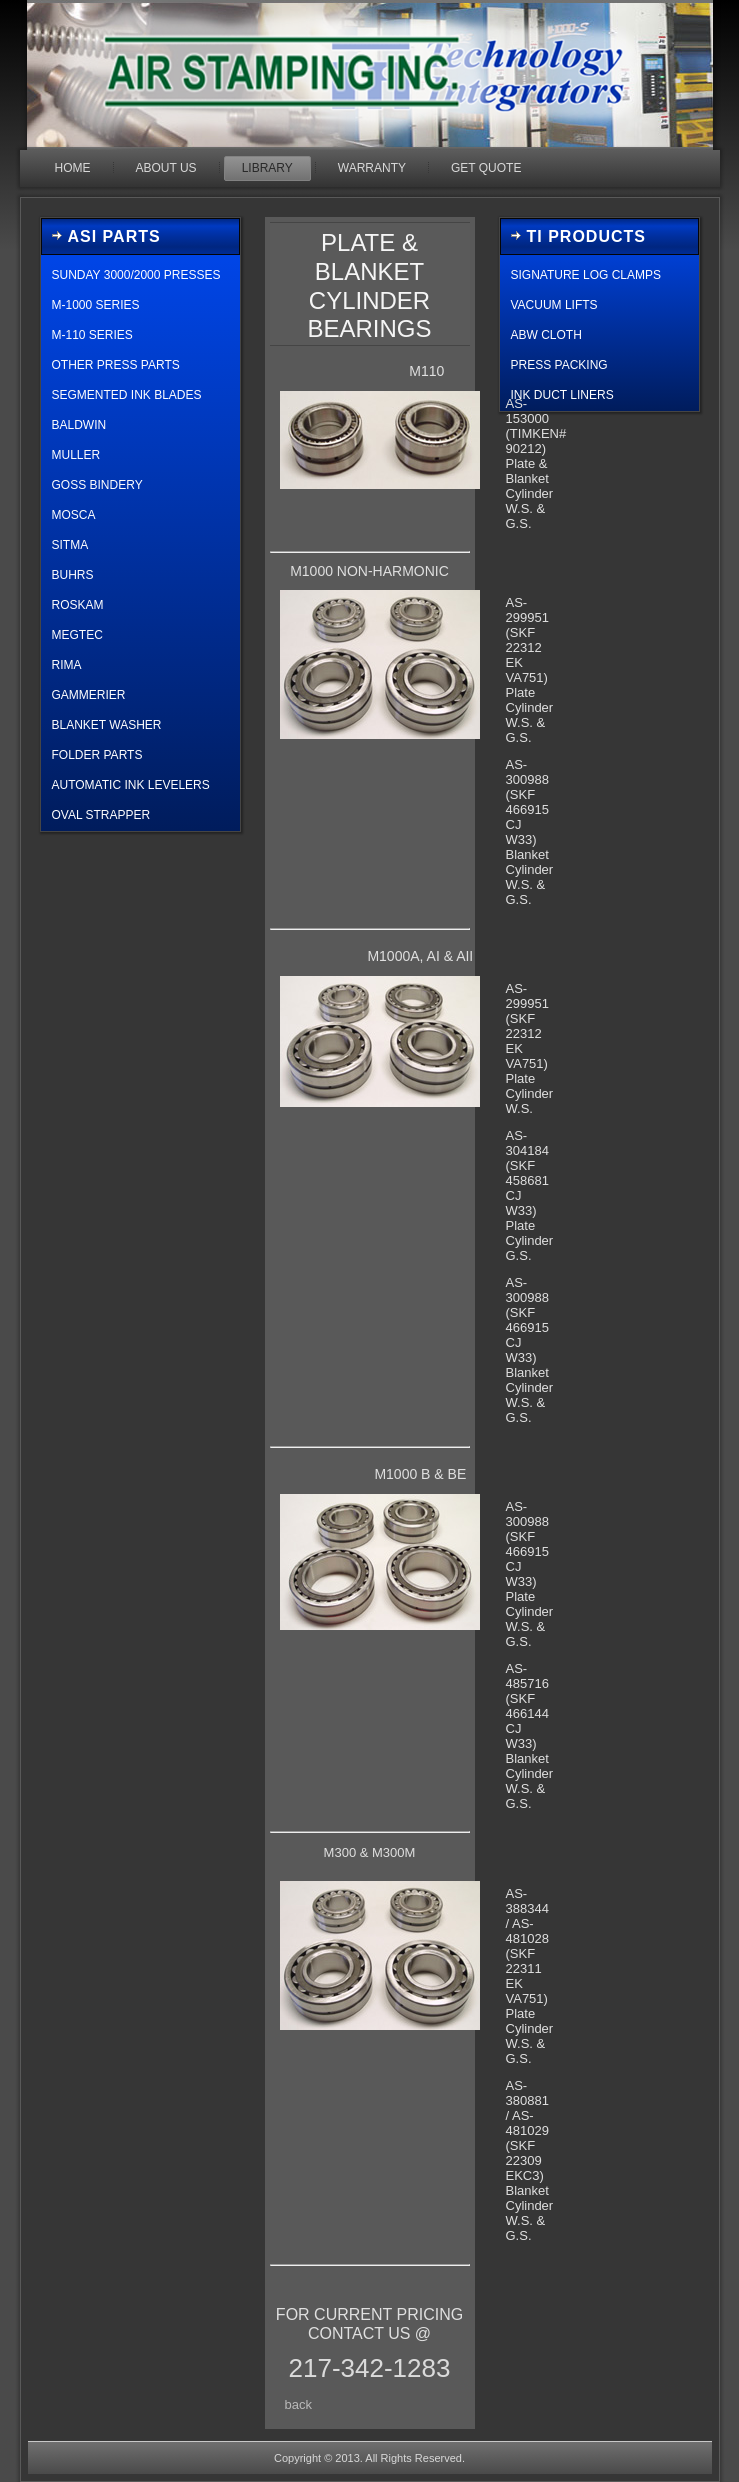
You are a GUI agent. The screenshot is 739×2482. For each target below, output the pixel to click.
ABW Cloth (546, 335)
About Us (166, 168)
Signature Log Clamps (586, 275)
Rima (67, 665)
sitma (70, 545)
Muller (76, 455)
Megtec (77, 635)
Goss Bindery (97, 485)
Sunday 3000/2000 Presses (136, 275)
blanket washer (107, 725)
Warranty (372, 168)
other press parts (116, 365)
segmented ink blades (127, 395)
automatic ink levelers (131, 785)
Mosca (74, 515)
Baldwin (79, 425)
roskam (78, 605)
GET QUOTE (486, 168)
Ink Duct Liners (562, 395)
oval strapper (101, 815)
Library (267, 168)
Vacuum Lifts (554, 305)
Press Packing (559, 365)
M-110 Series (92, 335)
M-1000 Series (96, 305)
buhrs (73, 575)
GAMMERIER (89, 695)
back (298, 2404)
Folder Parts (97, 755)
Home (73, 168)
